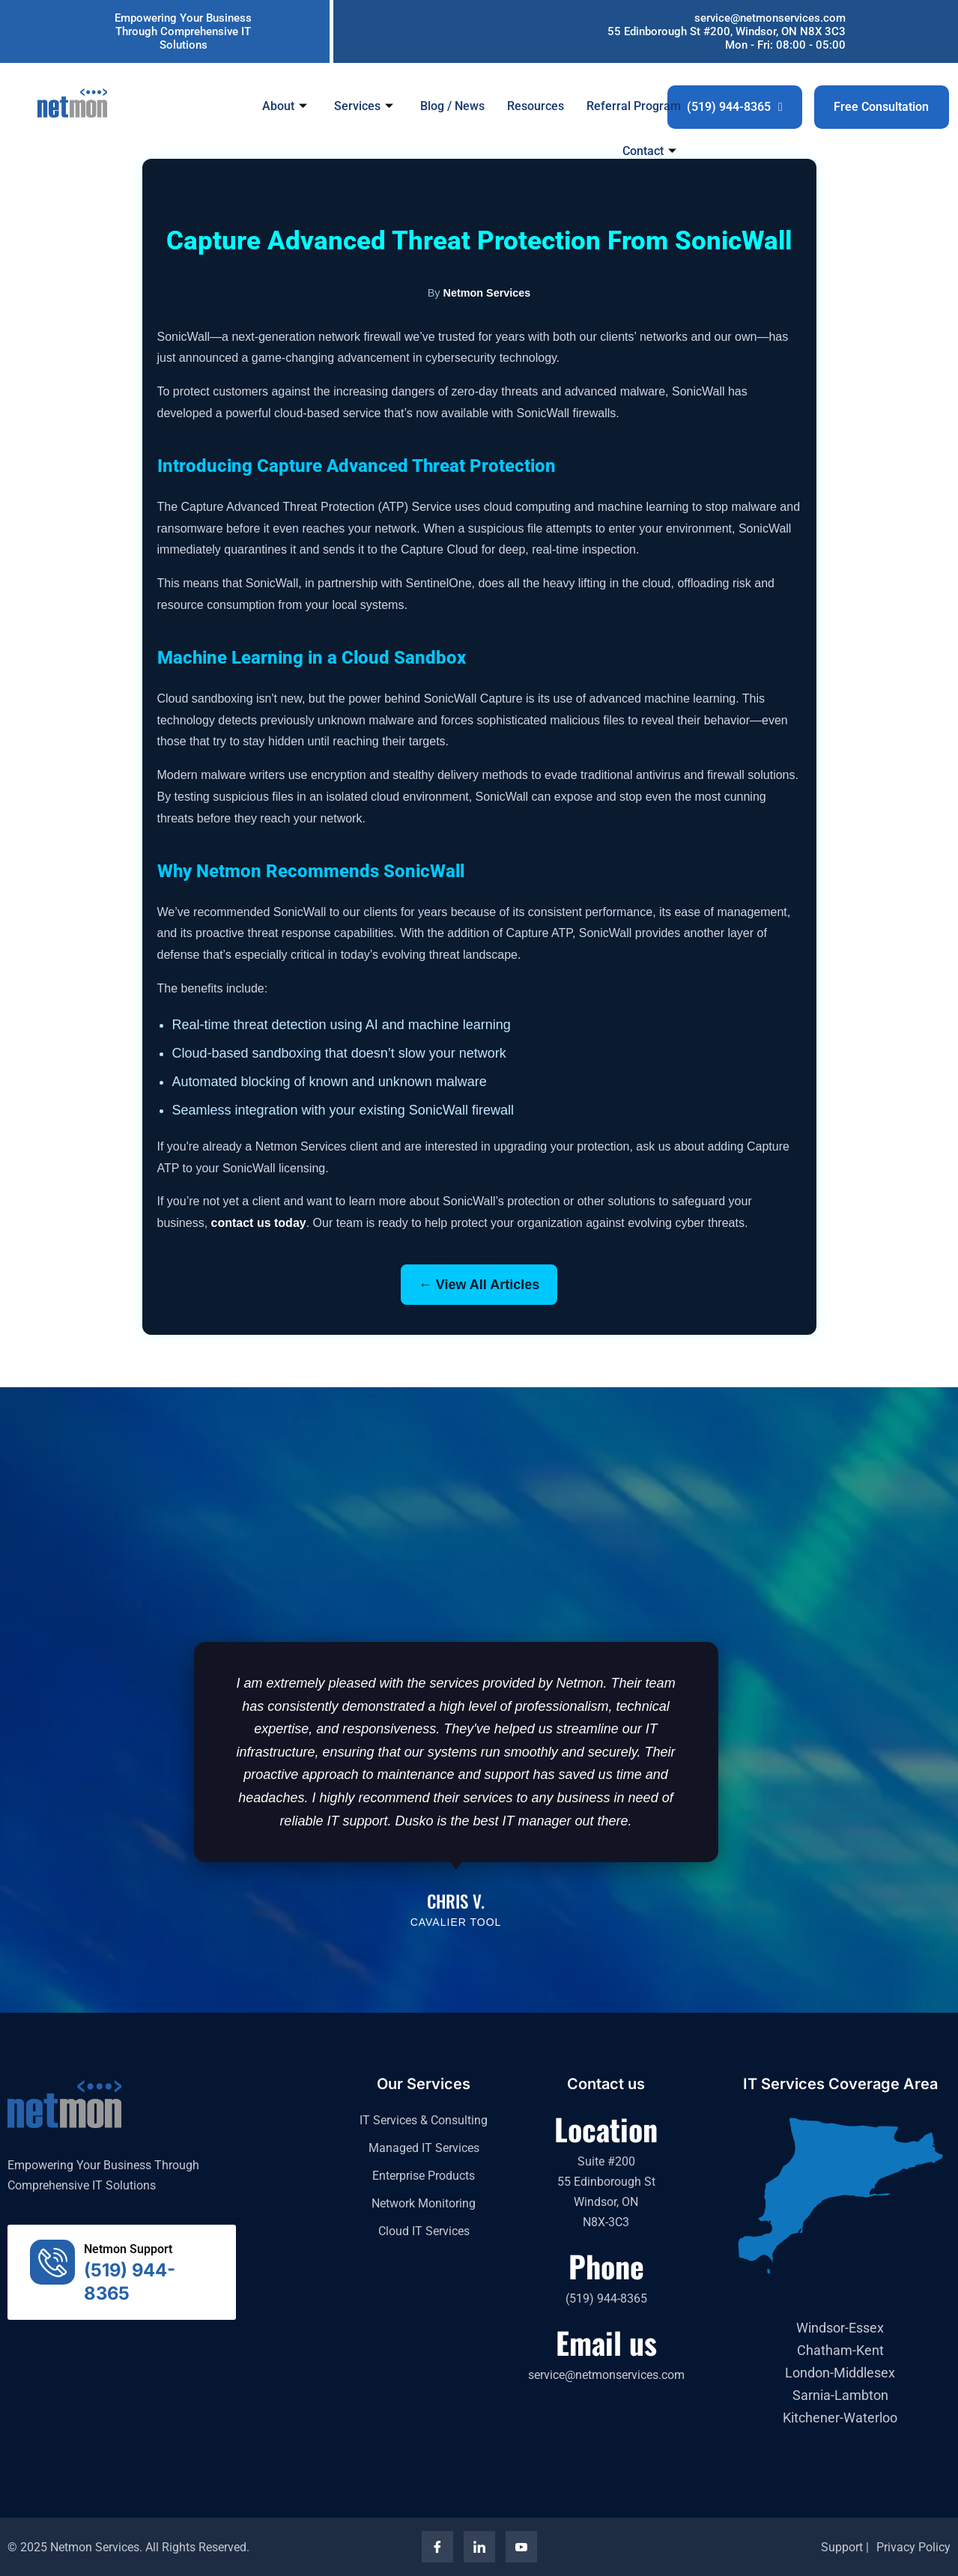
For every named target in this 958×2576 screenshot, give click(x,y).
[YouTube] (521, 2547)
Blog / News (453, 105)
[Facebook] (437, 2547)
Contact (650, 151)
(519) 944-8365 (735, 107)
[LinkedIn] (479, 2547)
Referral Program (634, 105)
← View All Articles (479, 1284)
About (285, 105)
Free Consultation (881, 107)
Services (364, 105)
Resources (536, 105)
